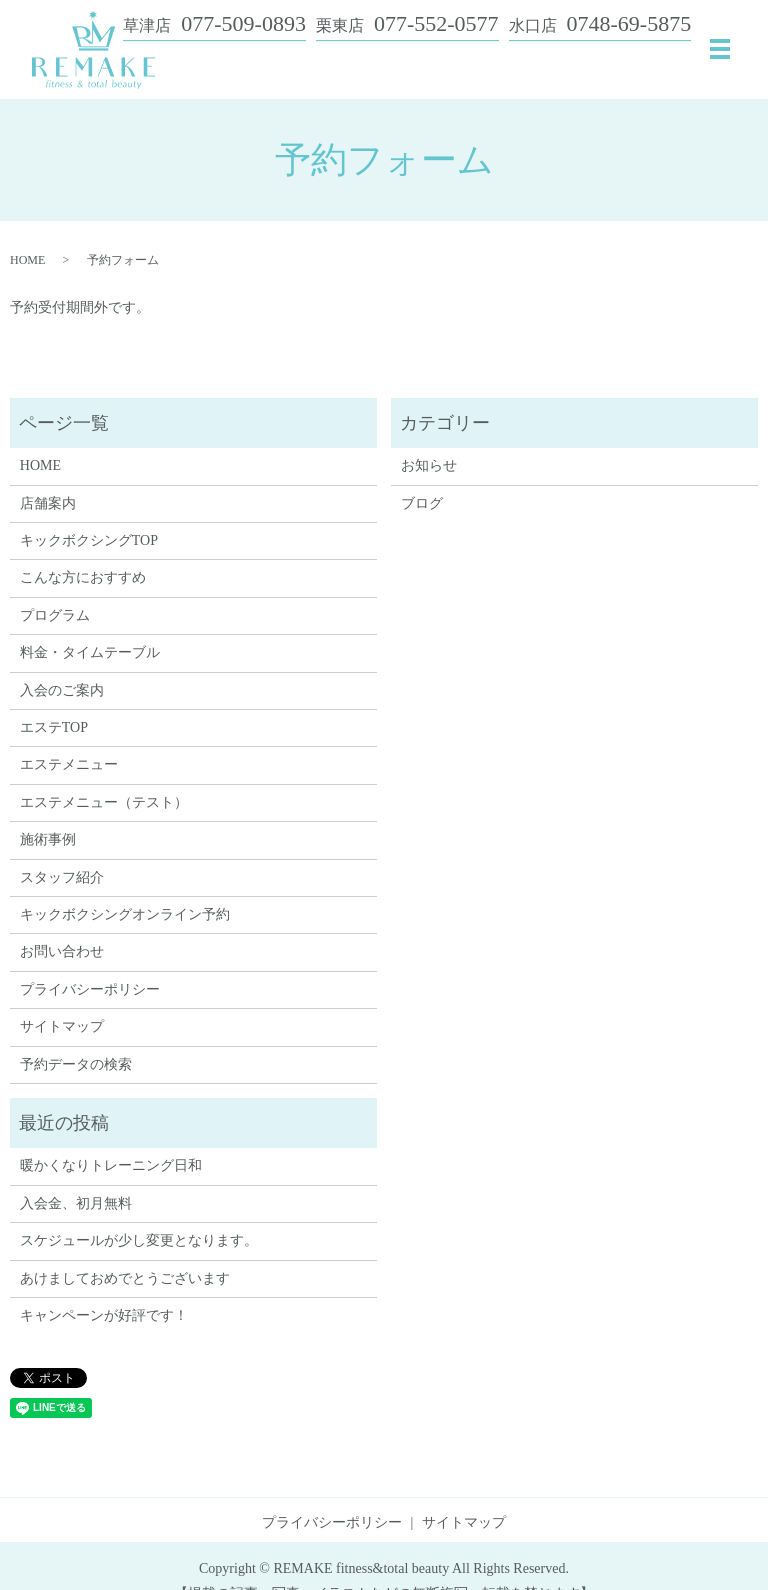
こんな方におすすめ (83, 578)
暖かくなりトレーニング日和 (111, 1165)
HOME (27, 260)
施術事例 (48, 839)
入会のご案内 (62, 690)
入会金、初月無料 (76, 1203)
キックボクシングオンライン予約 (125, 914)
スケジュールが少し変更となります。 (139, 1240)
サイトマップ (62, 1026)
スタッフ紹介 (62, 877)
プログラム (55, 615)
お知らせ (429, 465)
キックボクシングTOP (89, 540)
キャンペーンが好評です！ (104, 1315)
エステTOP (54, 727)
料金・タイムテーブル (90, 652)
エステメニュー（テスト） (104, 802)
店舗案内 (48, 503)
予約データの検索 (76, 1064)
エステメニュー (69, 764)
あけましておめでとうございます (125, 1278)
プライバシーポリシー (90, 989)
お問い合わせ (62, 951)
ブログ (422, 503)
